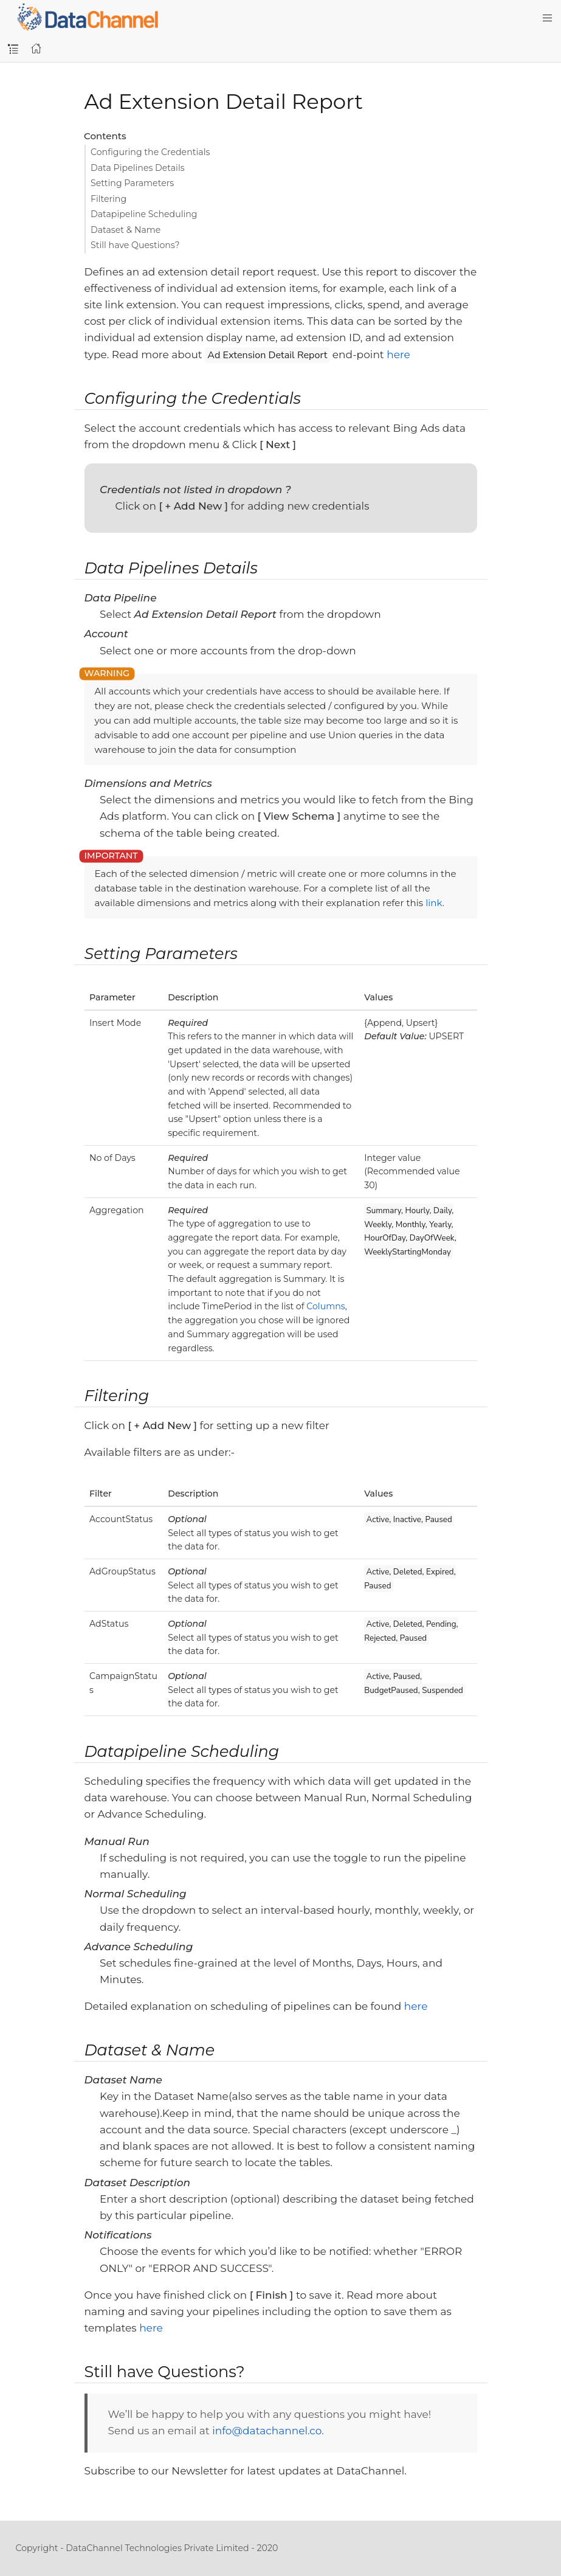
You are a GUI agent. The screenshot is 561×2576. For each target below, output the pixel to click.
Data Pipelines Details (138, 167)
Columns (325, 1306)
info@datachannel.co (267, 2431)
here (398, 354)
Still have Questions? (135, 245)
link (433, 903)
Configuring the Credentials (150, 152)
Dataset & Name (125, 229)
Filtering (108, 198)
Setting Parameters (132, 183)
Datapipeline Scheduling (144, 214)
